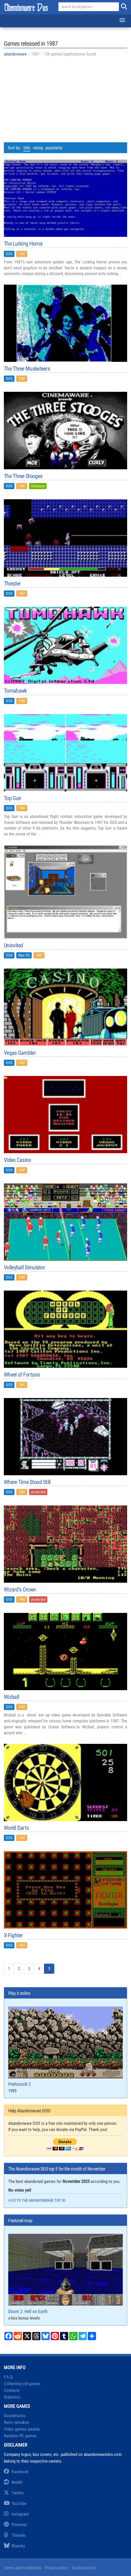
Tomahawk (15, 691)
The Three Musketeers (27, 369)
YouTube (15, 2503)
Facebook (16, 2471)
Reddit (13, 2482)
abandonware (15, 54)
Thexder (12, 584)
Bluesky (14, 2545)
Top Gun (12, 798)
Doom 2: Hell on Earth (65, 2274)
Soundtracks (14, 2415)
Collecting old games (22, 2383)
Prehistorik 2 (65, 2047)
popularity (54, 147)
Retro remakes (16, 2422)
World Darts (16, 1828)
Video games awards (22, 2429)
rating (38, 147)
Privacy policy (56, 2567)
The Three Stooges (23, 476)
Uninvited (13, 945)
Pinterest (15, 2524)
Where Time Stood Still (27, 1482)
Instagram (16, 2514)
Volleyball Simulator (24, 1267)
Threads (14, 2535)
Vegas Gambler (20, 1053)
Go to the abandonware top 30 (38, 2200)
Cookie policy (84, 2567)
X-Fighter (13, 1935)
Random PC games (20, 2435)
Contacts (12, 2390)
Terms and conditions (22, 2567)
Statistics (12, 2397)
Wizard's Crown (20, 1590)
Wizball (11, 1697)
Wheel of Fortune (22, 1375)
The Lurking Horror (23, 244)
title (26, 147)
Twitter (14, 2492)
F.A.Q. (9, 2376)
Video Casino (17, 1160)
